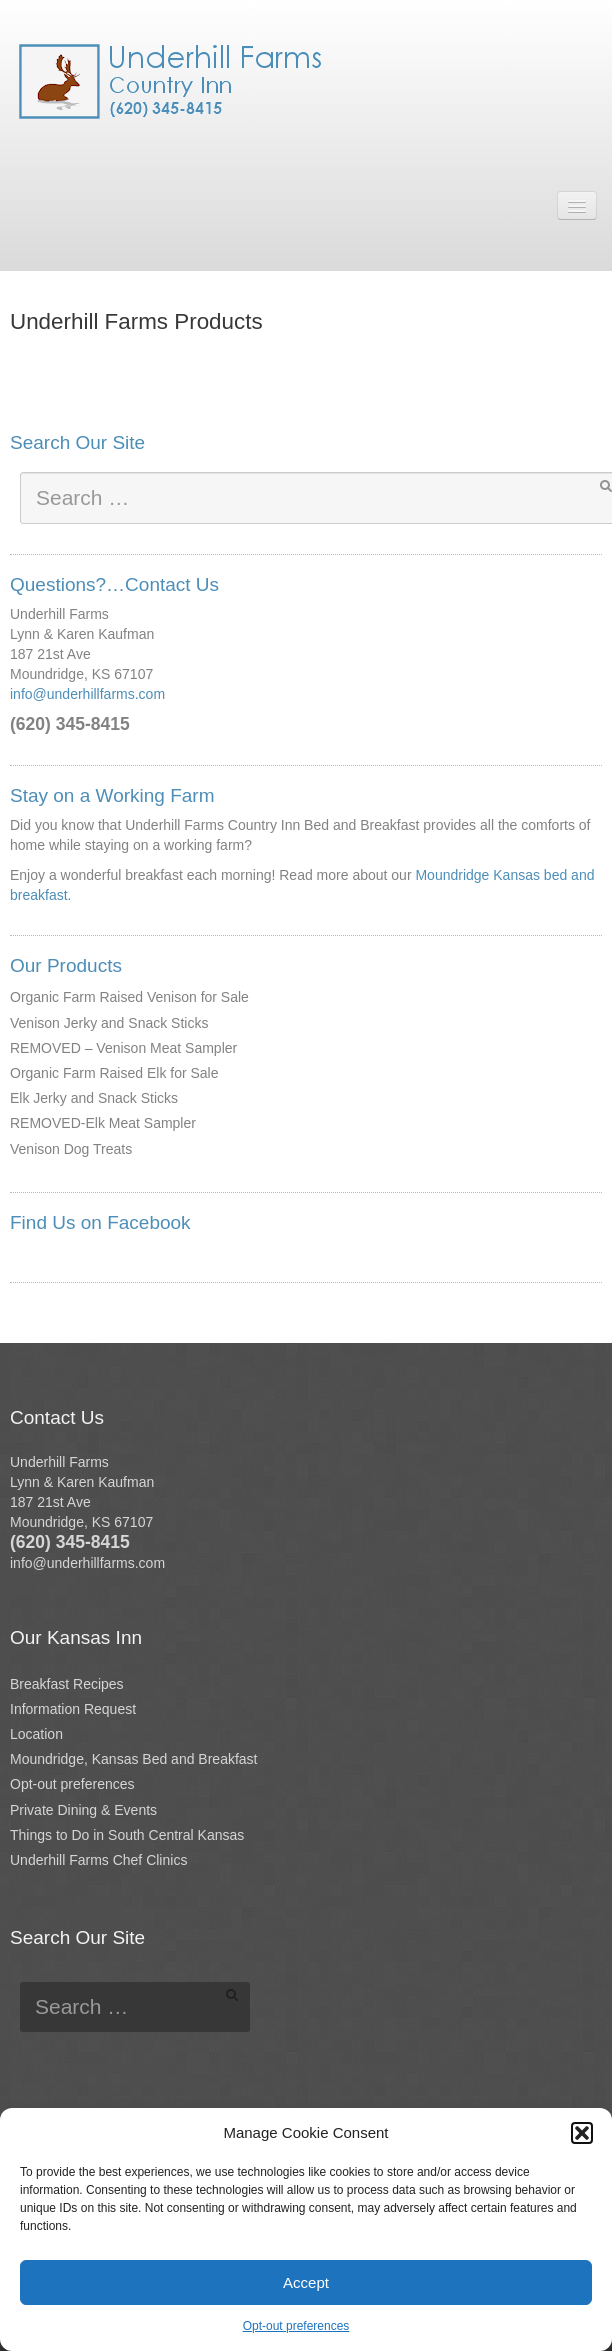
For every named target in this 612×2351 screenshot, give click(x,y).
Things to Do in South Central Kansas (127, 1835)
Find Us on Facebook (100, 1222)
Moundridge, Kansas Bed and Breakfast (134, 1759)
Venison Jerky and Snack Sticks (109, 1023)
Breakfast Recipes (67, 1684)
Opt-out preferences (296, 2326)
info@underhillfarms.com (87, 694)
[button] (582, 2133)
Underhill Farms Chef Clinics (98, 1860)
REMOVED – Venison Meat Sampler (123, 1048)
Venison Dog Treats (71, 1149)
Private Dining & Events (83, 1810)
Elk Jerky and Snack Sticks (94, 1098)
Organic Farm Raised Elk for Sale (114, 1073)
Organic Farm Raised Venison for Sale (129, 997)
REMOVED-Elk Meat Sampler (103, 1123)
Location (36, 1734)
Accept (306, 2282)
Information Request (73, 1709)
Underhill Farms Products (136, 321)
